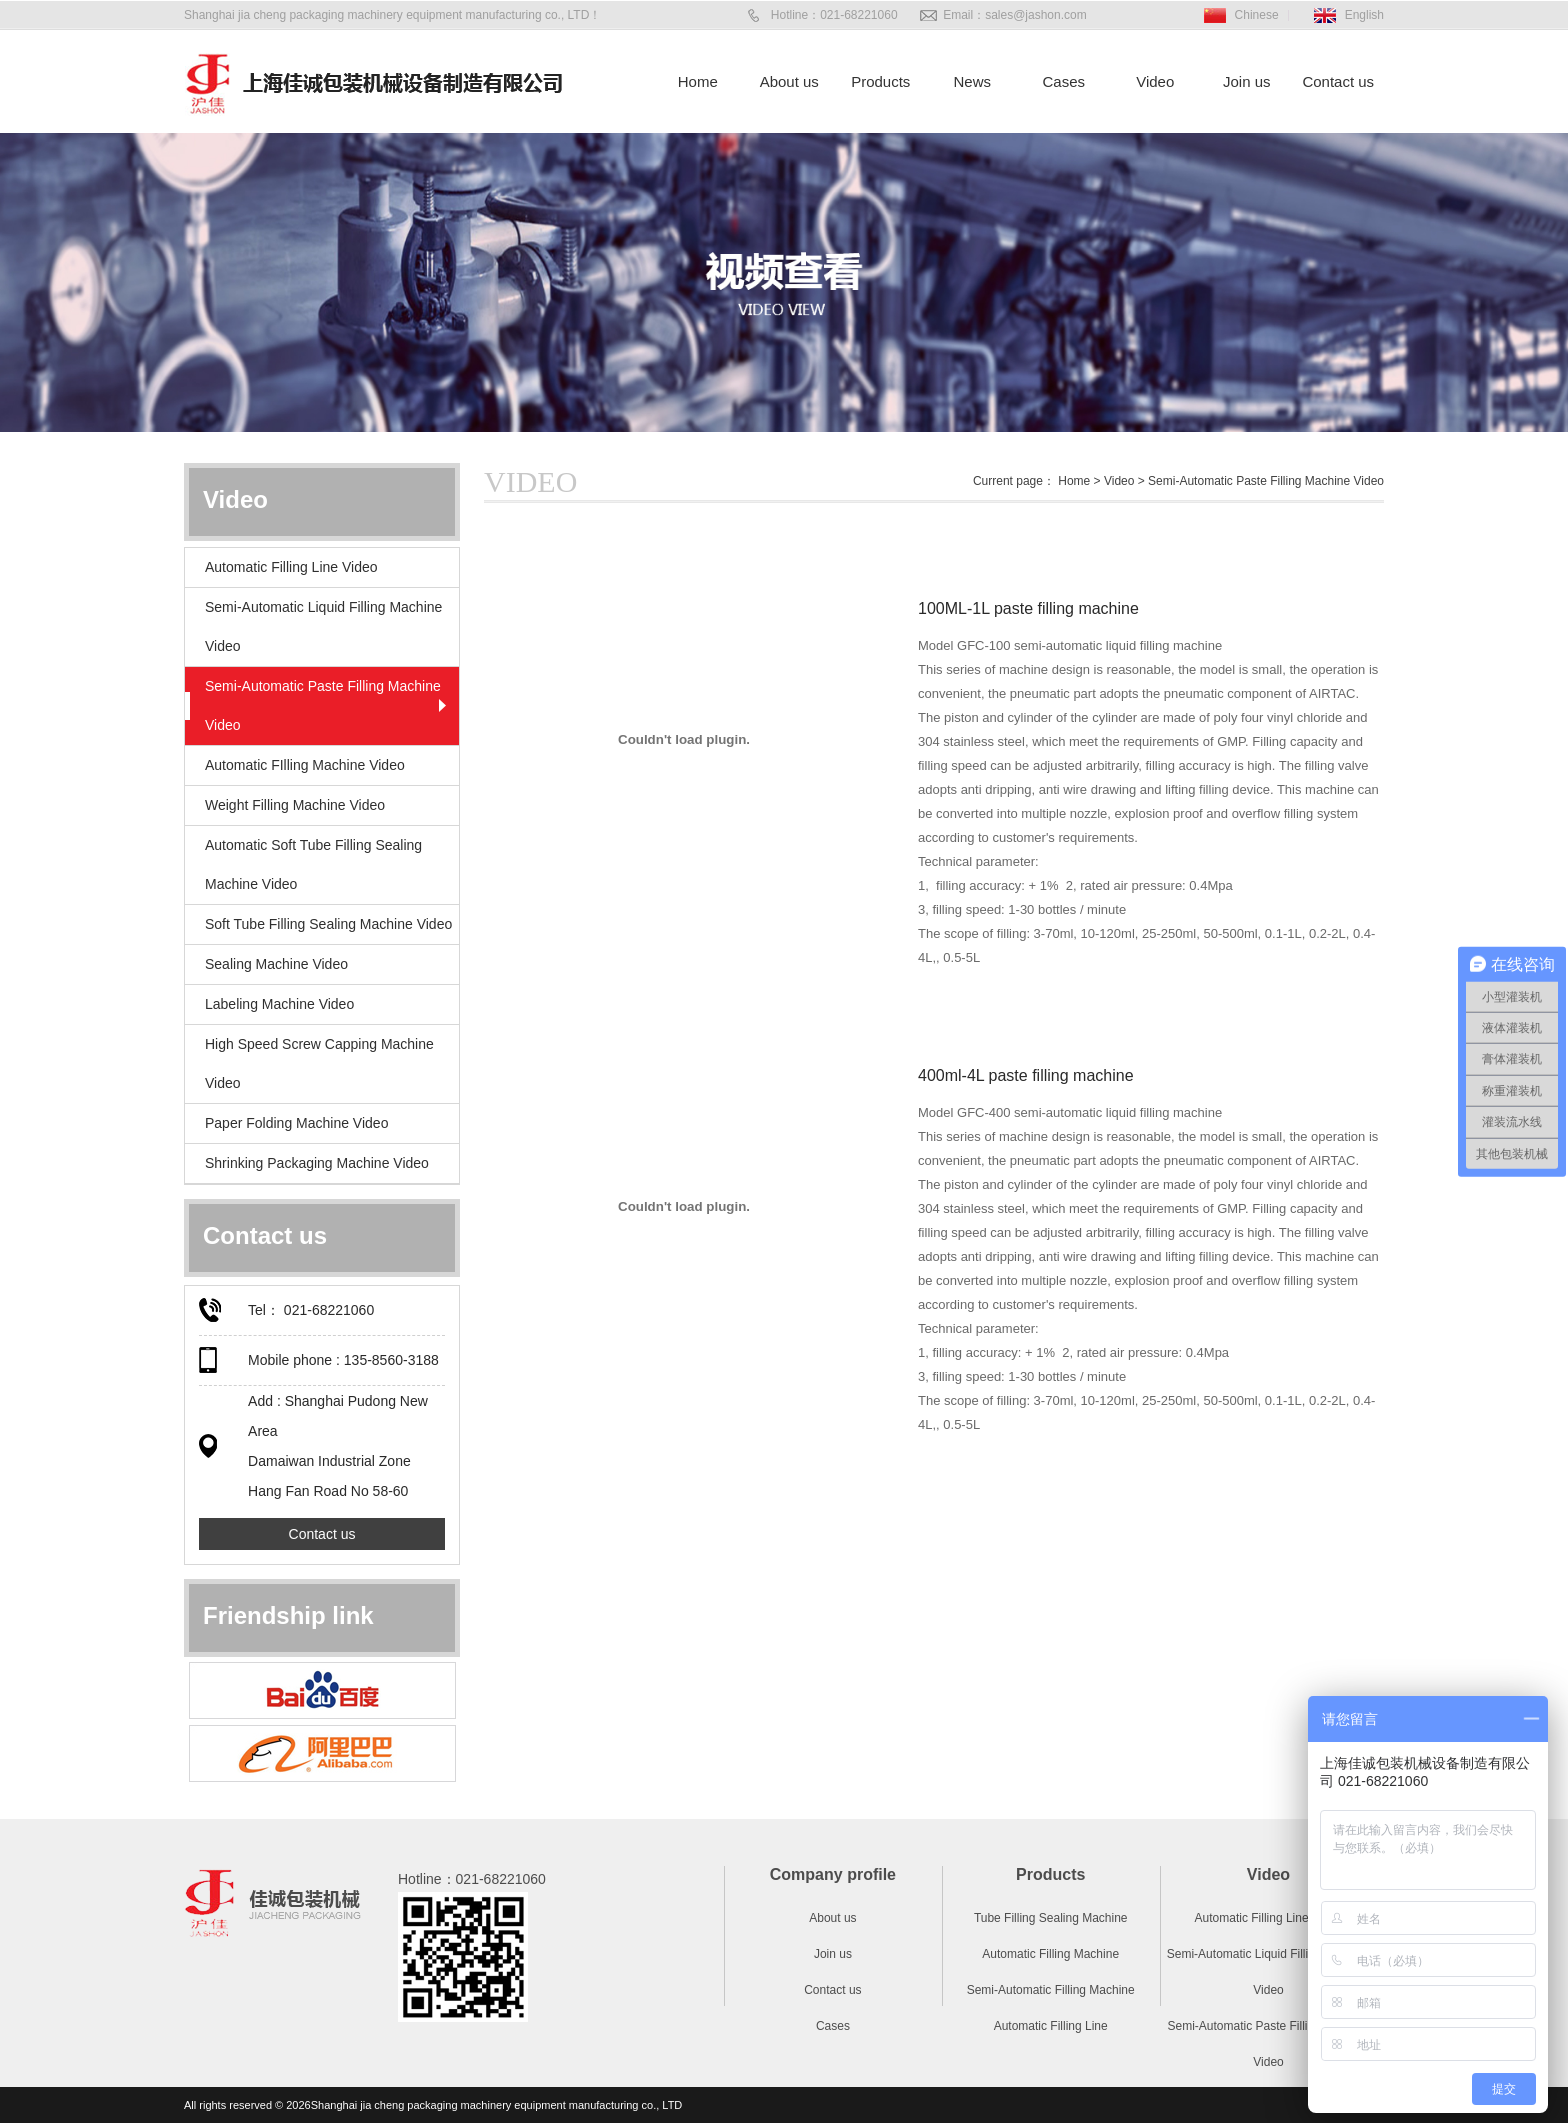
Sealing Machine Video (276, 964)
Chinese (1257, 15)
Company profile (833, 1874)
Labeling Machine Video (279, 1004)
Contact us (1338, 81)
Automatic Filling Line (1051, 2026)
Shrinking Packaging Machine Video (317, 1163)
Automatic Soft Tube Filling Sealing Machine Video (313, 864)
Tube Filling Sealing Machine (1051, 1918)
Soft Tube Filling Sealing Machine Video (328, 924)
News (972, 81)
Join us (1247, 81)
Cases (1063, 81)
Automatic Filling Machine (1050, 1954)
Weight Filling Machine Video (295, 805)
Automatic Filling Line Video (291, 567)
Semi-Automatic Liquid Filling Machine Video (323, 626)
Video (1155, 81)
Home (698, 81)
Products (880, 81)
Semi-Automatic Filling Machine (1051, 1990)
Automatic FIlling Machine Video (305, 765)
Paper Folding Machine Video (296, 1123)
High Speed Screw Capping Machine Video (319, 1063)
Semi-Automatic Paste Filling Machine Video (323, 705)
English (1364, 15)
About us (789, 81)
